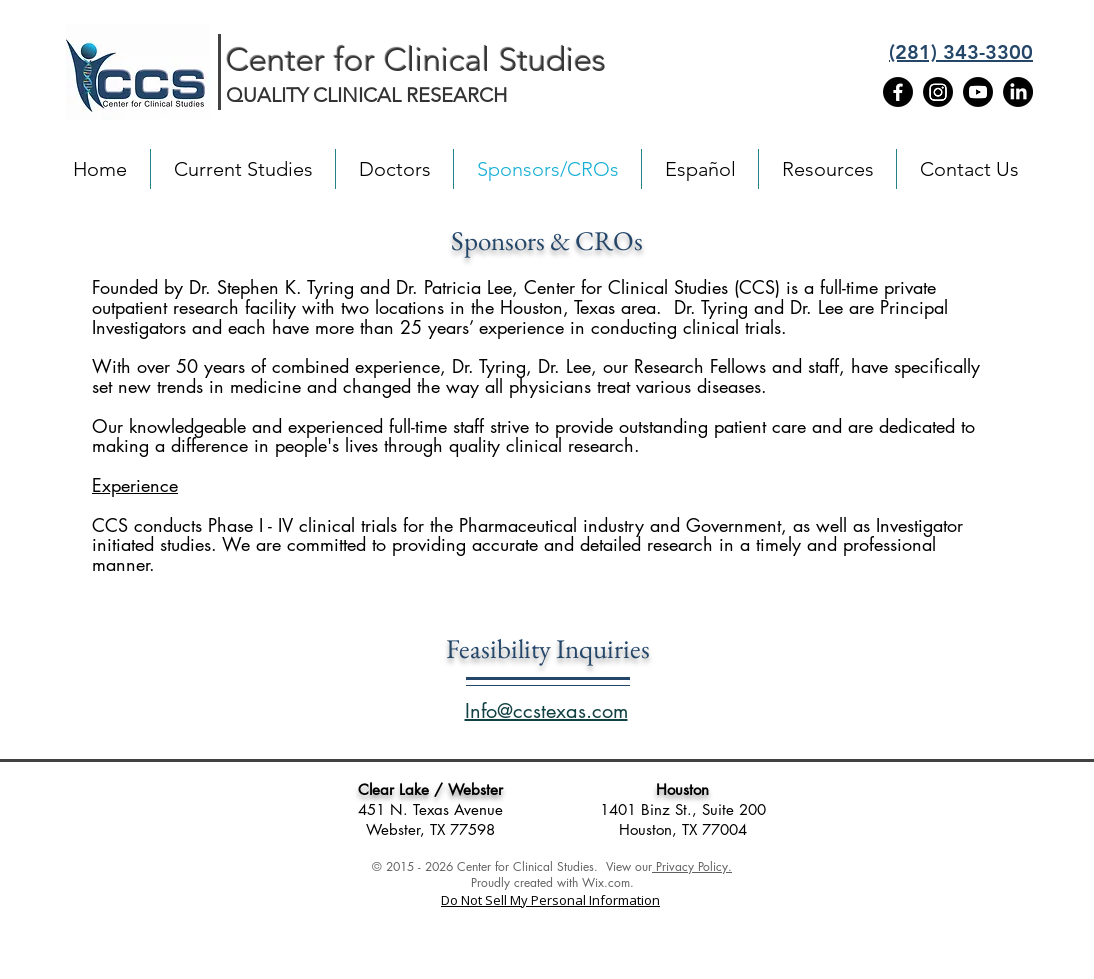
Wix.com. (608, 882)
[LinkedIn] (1018, 92)
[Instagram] (938, 92)
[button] (394, 169)
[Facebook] (898, 92)
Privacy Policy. (692, 866)
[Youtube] (978, 92)
